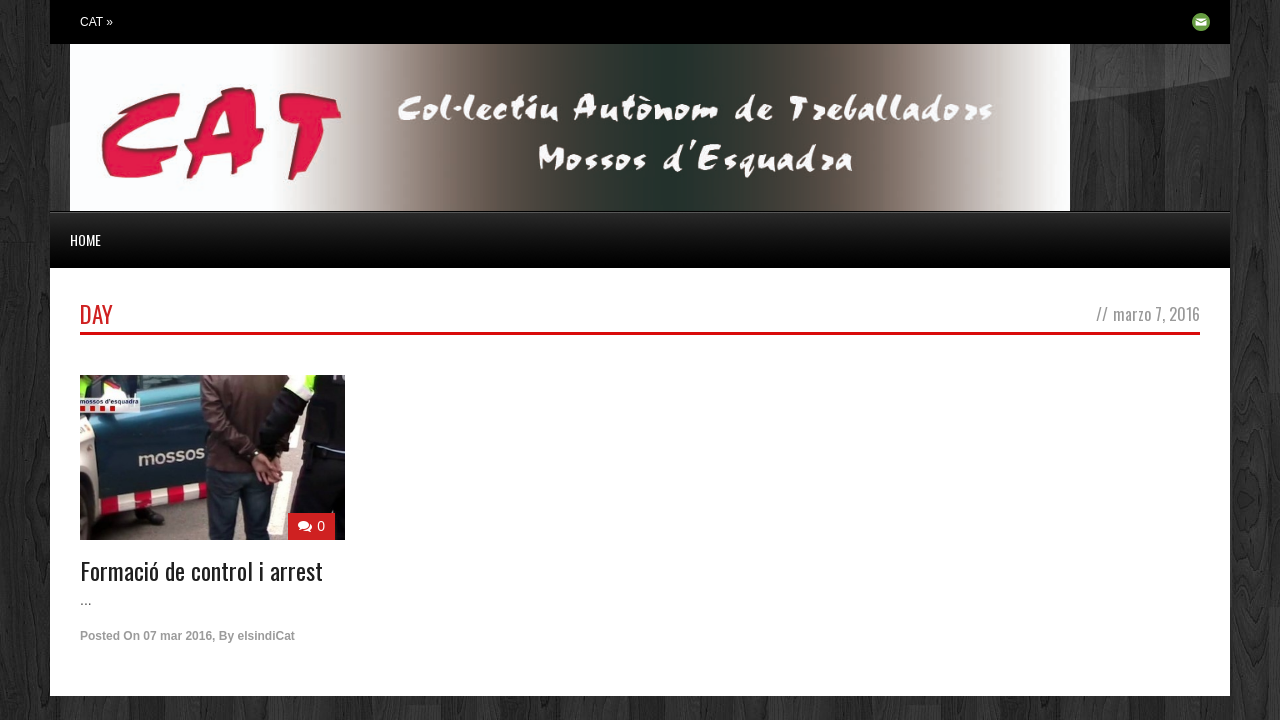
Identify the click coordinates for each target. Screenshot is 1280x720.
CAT (96, 22)
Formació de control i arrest (201, 570)
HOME (85, 239)
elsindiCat (265, 636)
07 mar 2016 (177, 636)
